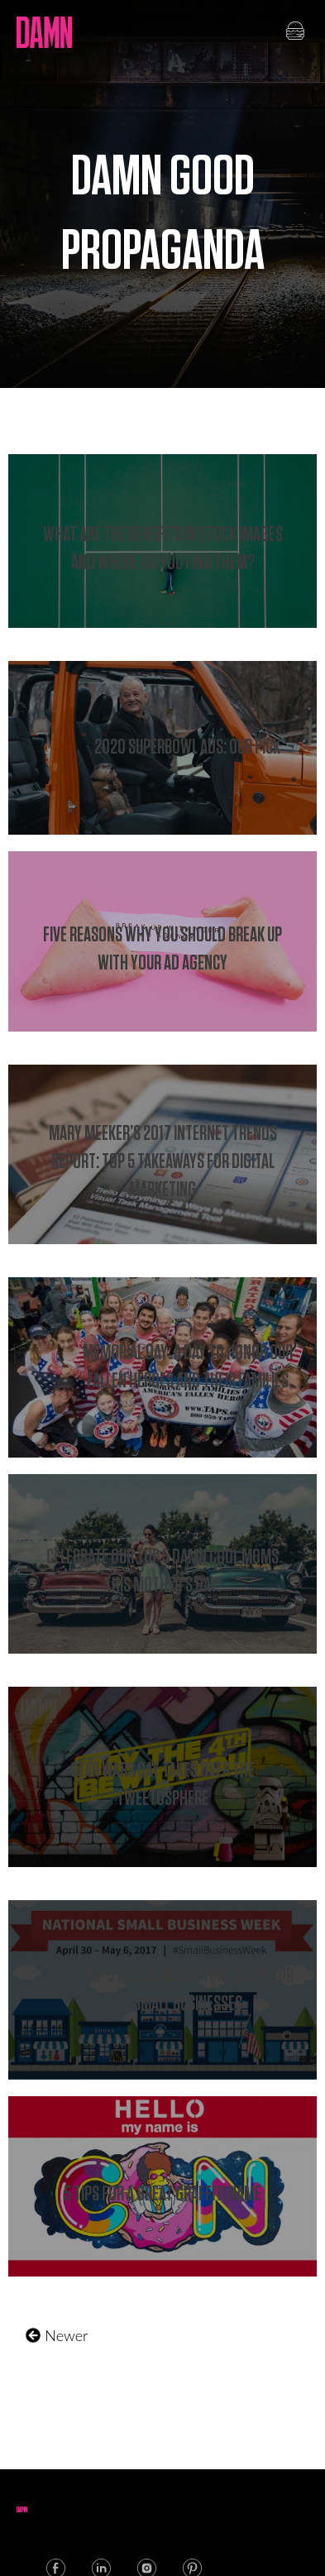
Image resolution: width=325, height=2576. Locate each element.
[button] (294, 32)
